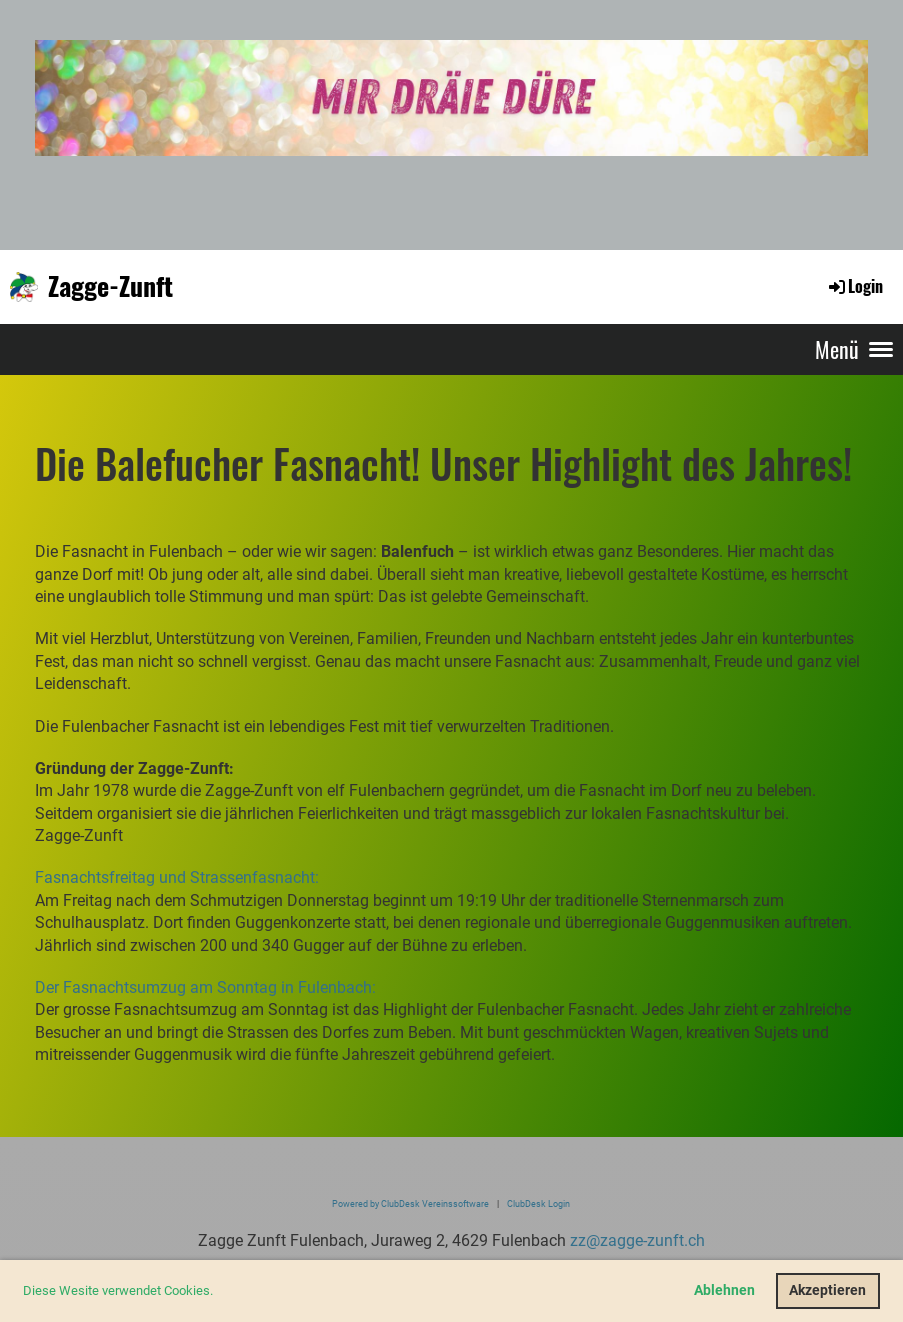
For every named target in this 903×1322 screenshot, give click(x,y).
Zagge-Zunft (110, 286)
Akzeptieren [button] (827, 1290)
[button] (218, 1292)
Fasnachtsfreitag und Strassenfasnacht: (177, 877)
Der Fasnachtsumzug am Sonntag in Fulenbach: (205, 987)
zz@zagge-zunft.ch (637, 1240)
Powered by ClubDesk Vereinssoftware (410, 1203)
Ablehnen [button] (724, 1290)
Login (854, 286)
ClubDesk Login (538, 1203)
